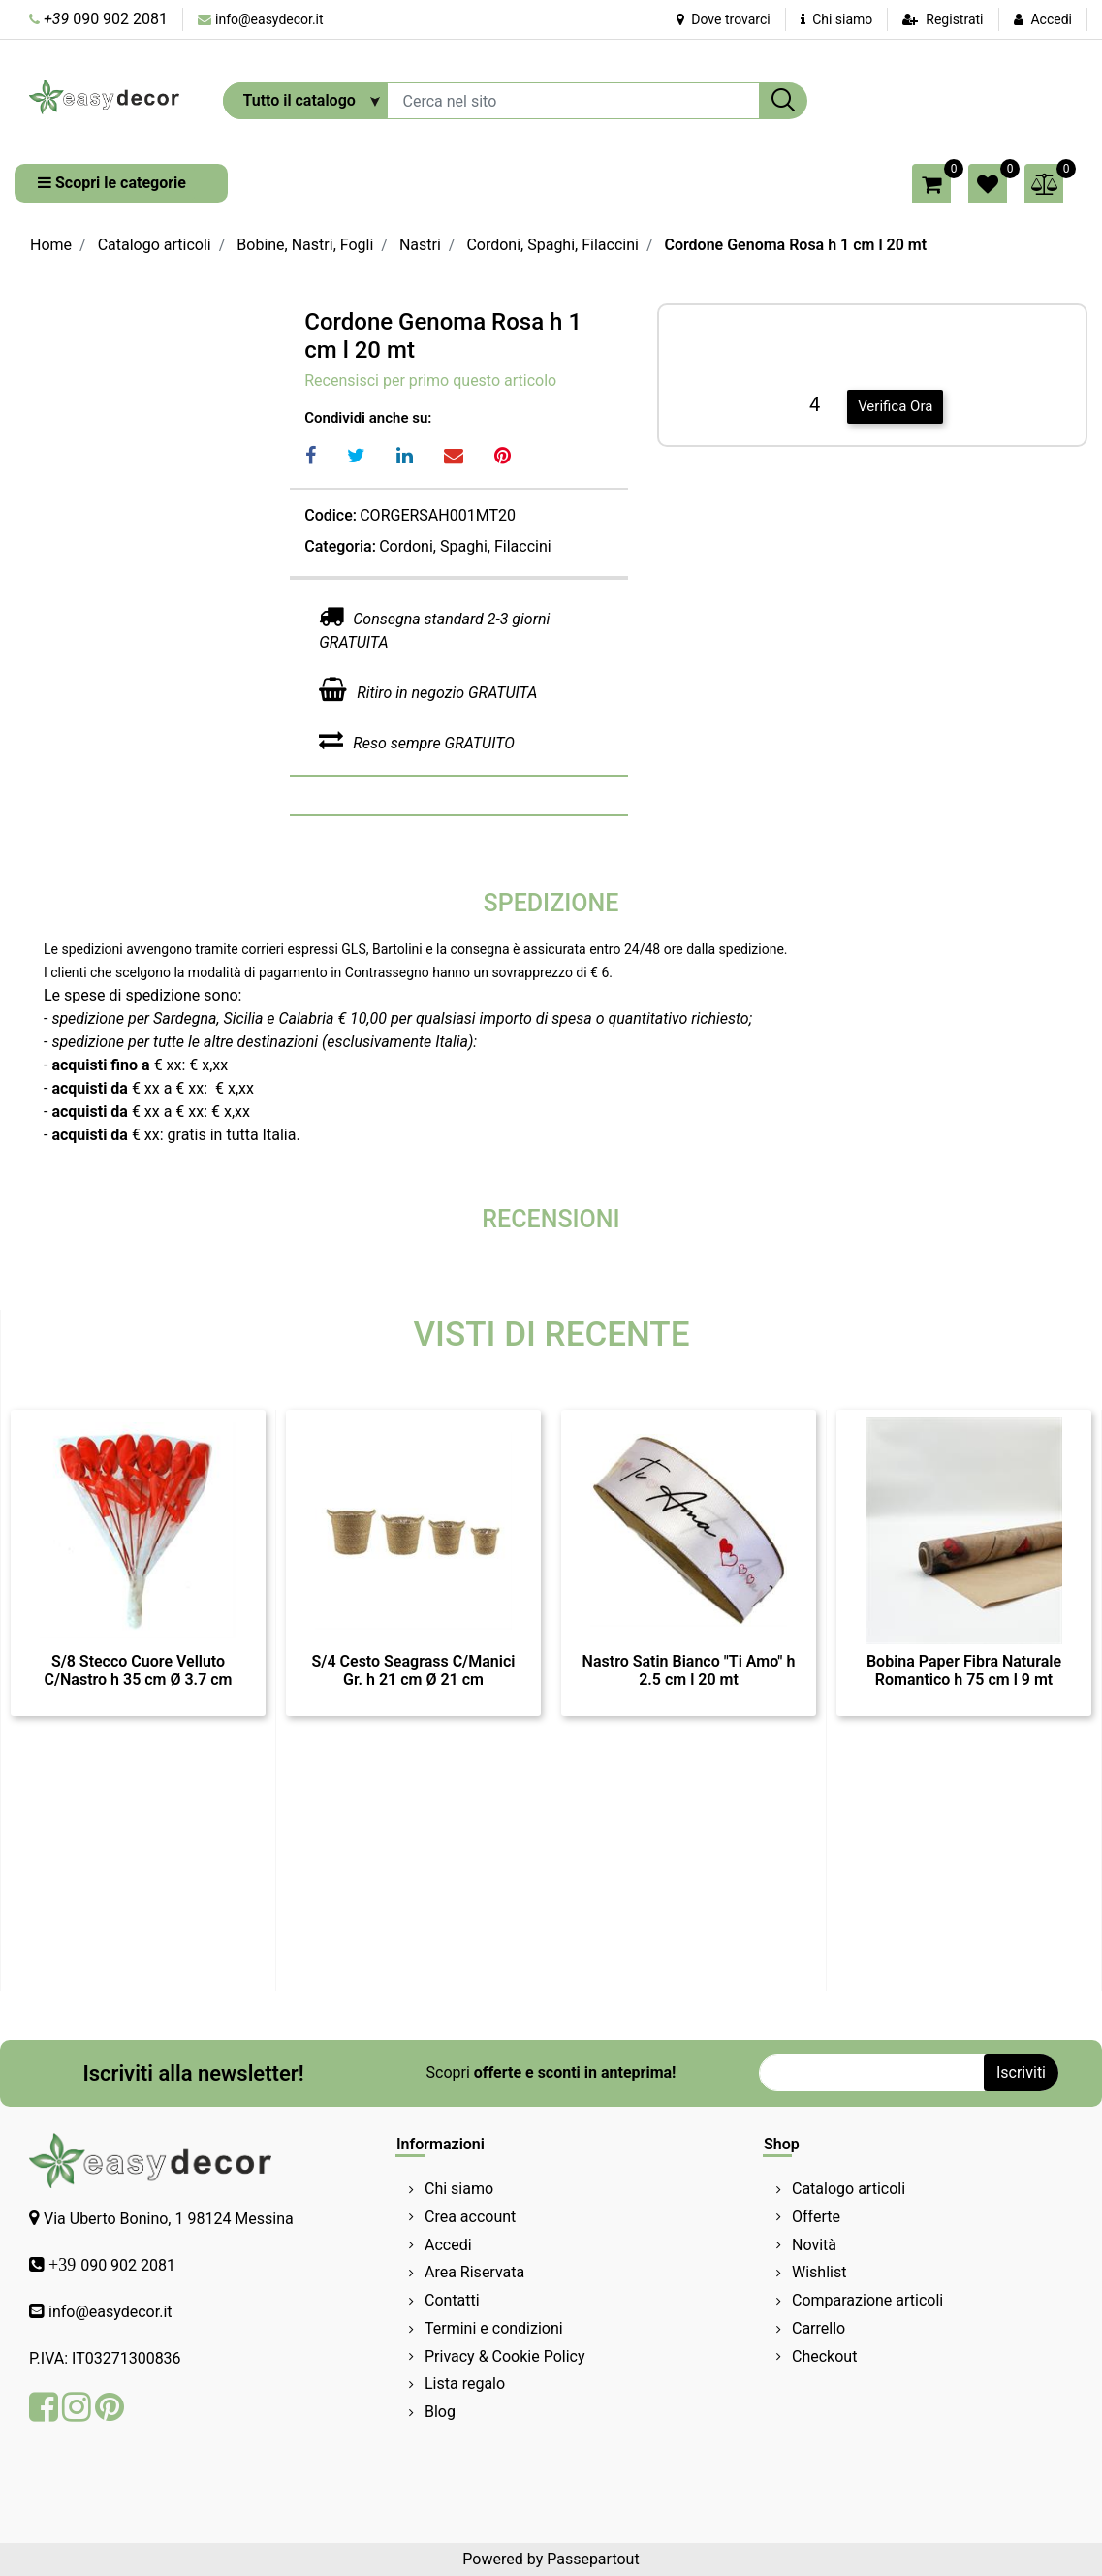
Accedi (1051, 19)
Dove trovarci (724, 19)
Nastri (420, 245)
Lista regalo (465, 2383)
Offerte (816, 2217)
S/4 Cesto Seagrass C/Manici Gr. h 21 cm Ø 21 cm (414, 1670)
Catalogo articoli (154, 245)
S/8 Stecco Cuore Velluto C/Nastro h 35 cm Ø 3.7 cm (138, 1670)
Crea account (470, 2217)
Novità (814, 2245)
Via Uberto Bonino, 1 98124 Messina (169, 2219)
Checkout (824, 2356)
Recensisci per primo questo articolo (430, 380)
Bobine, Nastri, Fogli (304, 245)
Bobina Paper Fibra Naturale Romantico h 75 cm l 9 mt (963, 1670)
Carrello (818, 2328)
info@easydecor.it (269, 19)
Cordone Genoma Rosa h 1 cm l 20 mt (795, 245)
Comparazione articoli (867, 2300)
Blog (440, 2411)
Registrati (954, 19)
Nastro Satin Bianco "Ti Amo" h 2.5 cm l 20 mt (689, 1670)
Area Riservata (474, 2272)
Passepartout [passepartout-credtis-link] (593, 2559)
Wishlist (819, 2272)
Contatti (452, 2300)
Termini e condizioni (494, 2328)
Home (51, 245)
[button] (783, 100)
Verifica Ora (895, 406)
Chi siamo (837, 19)
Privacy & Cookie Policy (505, 2356)
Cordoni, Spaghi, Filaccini (552, 245)
